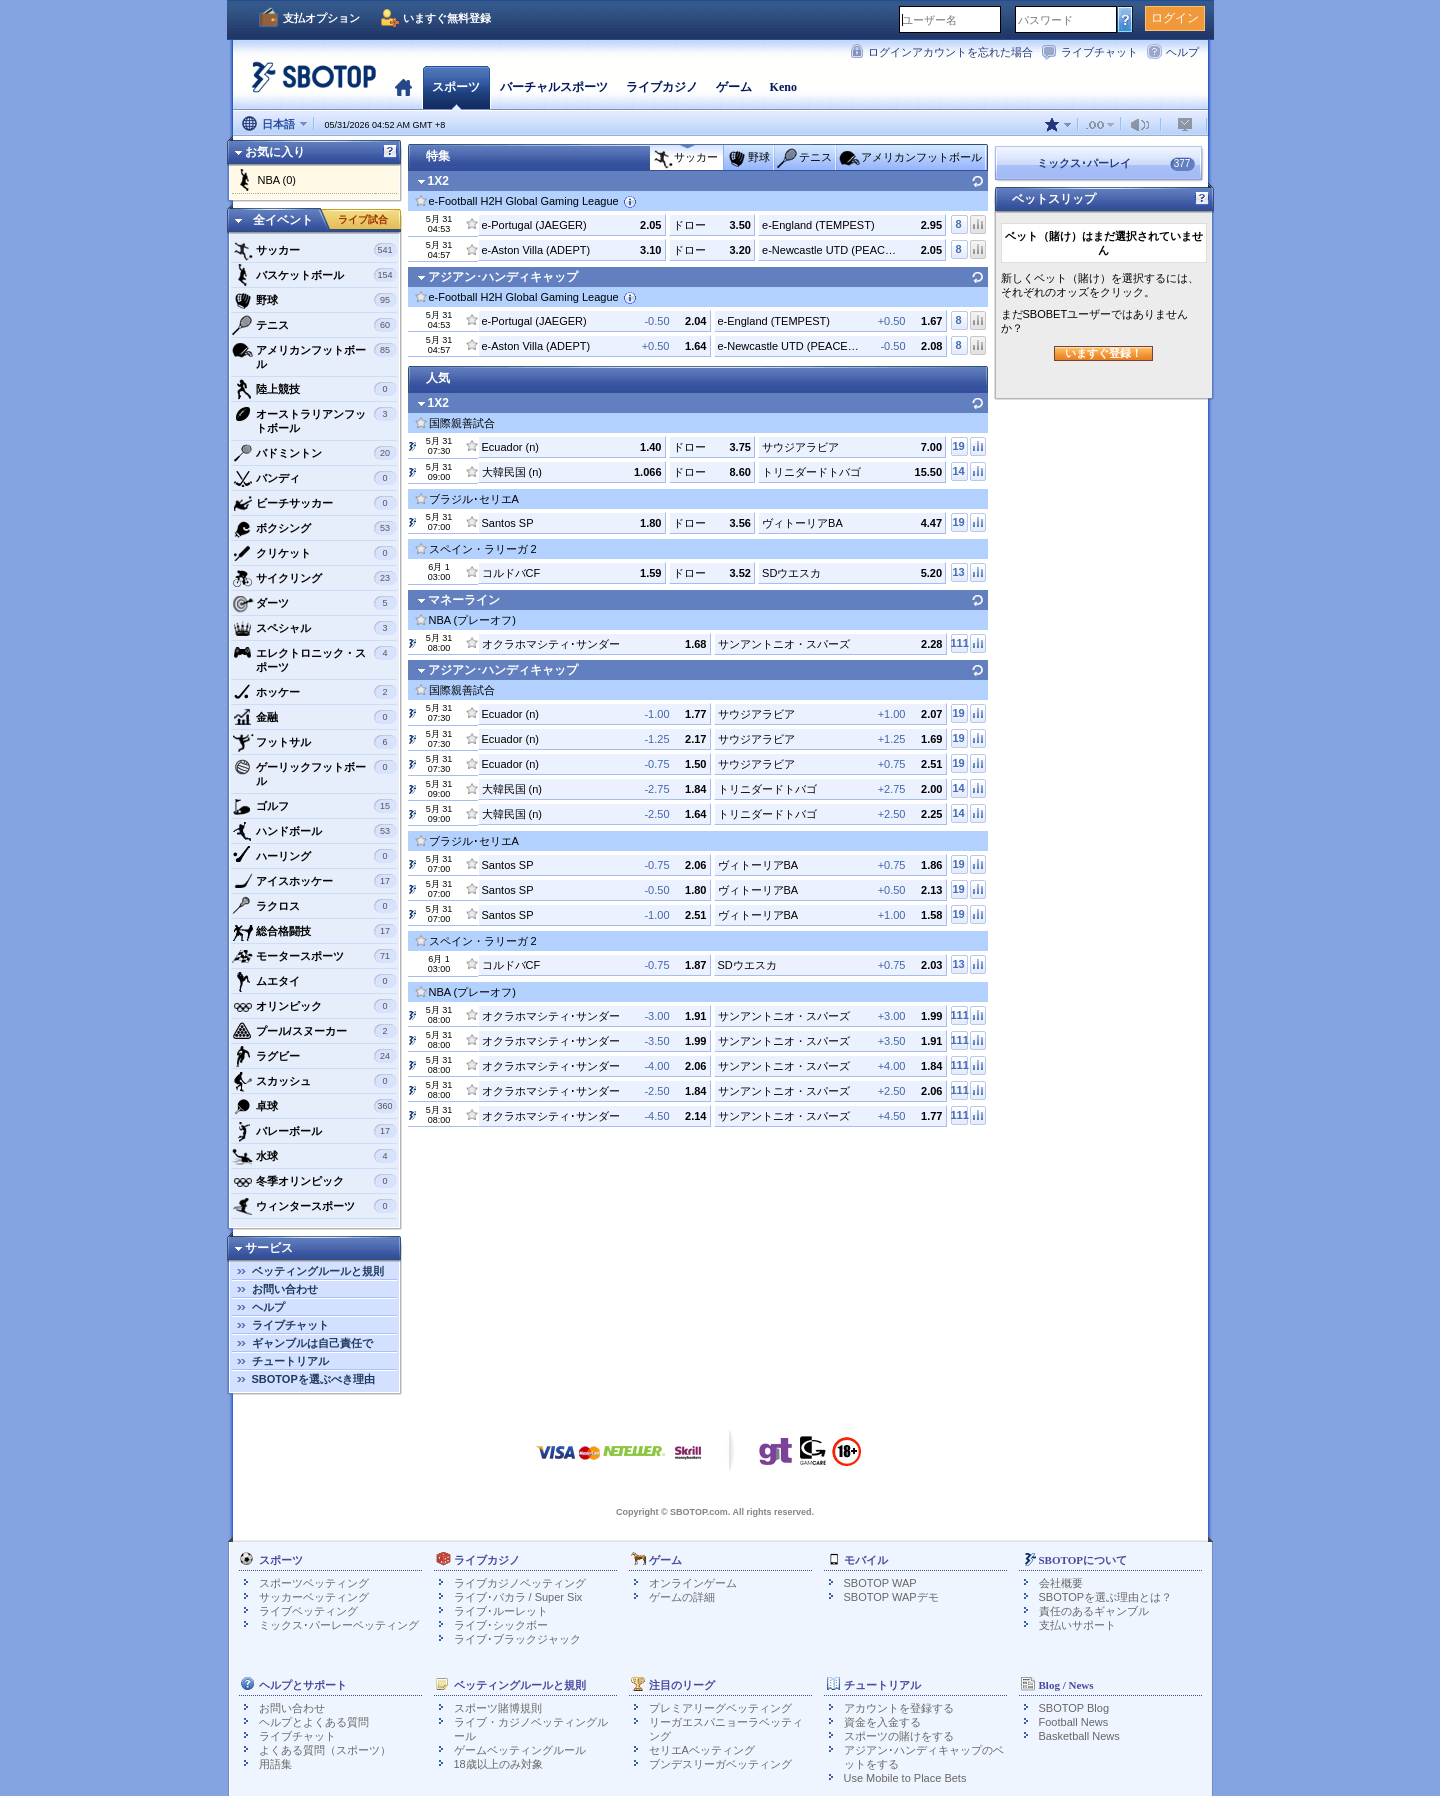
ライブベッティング (308, 1611)
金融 (314, 717)
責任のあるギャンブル (1094, 1611)
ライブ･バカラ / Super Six (518, 1597)
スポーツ (456, 87)
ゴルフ (314, 806)
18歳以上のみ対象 (498, 1764)
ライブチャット (1099, 52)
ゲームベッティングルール (520, 1750)
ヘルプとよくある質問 (314, 1722)
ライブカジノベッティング (520, 1583)
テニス (314, 325)
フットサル (314, 742)
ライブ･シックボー (501, 1625)
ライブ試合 (363, 219)
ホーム (403, 87)
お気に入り (275, 152)
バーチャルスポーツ (554, 87)
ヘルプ (1182, 52)
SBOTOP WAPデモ (891, 1597)
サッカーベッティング (314, 1597)
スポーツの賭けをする (899, 1736)
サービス (269, 1248)
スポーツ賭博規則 (498, 1708)
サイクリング (314, 578)
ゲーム (734, 87)
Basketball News (1079, 1736)
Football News (1074, 1722)
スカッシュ (314, 1081)
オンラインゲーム (693, 1583)
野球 (314, 300)
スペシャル (314, 628)
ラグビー (314, 1056)
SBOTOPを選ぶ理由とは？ (1106, 1597)
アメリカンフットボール (314, 354)
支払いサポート (1077, 1625)
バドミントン (314, 453)
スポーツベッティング (314, 1583)
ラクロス (314, 906)
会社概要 (1061, 1583)
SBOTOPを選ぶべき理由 (313, 1379)
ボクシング (314, 528)
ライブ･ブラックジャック (517, 1639)
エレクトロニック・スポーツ (314, 657)
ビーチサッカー (314, 503)
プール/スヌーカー (314, 1031)
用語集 (275, 1764)
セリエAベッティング (702, 1750)
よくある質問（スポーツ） (325, 1750)
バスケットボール (314, 275)
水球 (314, 1156)
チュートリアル (290, 1361)
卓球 (314, 1106)
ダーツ (314, 603)
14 (958, 471)
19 (958, 446)
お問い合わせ (285, 1289)
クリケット (314, 553)
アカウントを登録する (899, 1708)
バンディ (314, 478)
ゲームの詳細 (682, 1597)
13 (958, 572)
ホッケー (314, 692)
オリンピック (314, 1006)
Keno (783, 87)
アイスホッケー (314, 881)
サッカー (314, 250)
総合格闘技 (314, 931)
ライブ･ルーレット (501, 1611)
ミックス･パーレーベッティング (339, 1625)
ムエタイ (314, 981)
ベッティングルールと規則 (318, 1271)
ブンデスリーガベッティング (720, 1764)
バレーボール (314, 1131)
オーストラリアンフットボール (314, 418)
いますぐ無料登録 (447, 18)
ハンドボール (314, 831)
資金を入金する (882, 1722)
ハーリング (314, 856)
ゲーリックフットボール (314, 771)
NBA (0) (277, 180)
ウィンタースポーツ (314, 1206)
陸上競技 (314, 389)
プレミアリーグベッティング (720, 1708)
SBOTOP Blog (1074, 1708)
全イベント (283, 220)
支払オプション (321, 18)
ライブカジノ (662, 87)
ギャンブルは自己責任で (312, 1343)
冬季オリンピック (314, 1181)
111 (959, 643)
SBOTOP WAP (880, 1583)
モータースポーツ (314, 956)
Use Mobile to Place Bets (905, 1778)
